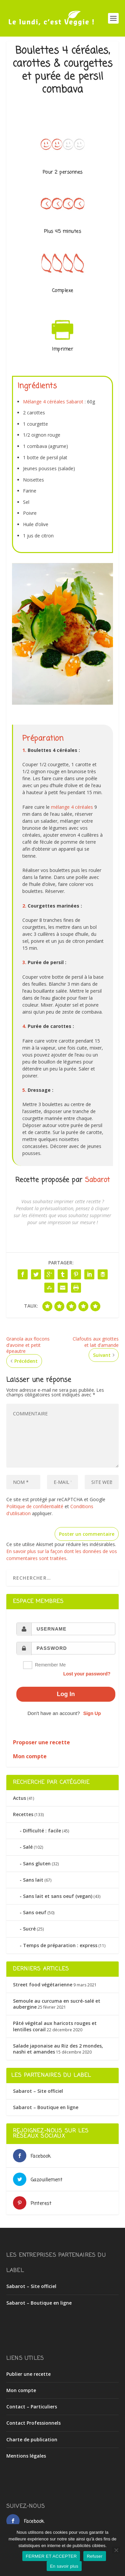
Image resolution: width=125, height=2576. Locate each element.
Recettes (23, 1814)
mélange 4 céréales (72, 807)
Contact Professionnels (33, 2423)
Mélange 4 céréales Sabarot (53, 401)
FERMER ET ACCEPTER (51, 2556)
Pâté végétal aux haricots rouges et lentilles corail (55, 2026)
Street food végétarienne (42, 1984)
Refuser (94, 2556)
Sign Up (92, 1713)
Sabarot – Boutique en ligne (45, 2107)
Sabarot (97, 1180)
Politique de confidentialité (34, 1506)
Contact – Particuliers (31, 2406)
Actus (19, 1798)
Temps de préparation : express (60, 1945)
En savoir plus (64, 2566)
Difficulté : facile (42, 1830)
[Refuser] (116, 2550)
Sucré (29, 1929)
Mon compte (21, 2390)
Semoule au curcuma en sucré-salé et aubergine (56, 2004)
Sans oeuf (34, 1912)
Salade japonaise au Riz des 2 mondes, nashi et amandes (58, 2049)
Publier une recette (28, 2374)
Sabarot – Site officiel (38, 2091)
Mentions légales (26, 2456)
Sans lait (33, 1880)
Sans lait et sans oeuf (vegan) (57, 1896)
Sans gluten (37, 1863)
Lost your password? (87, 1673)
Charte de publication (31, 2439)
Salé (28, 1847)
